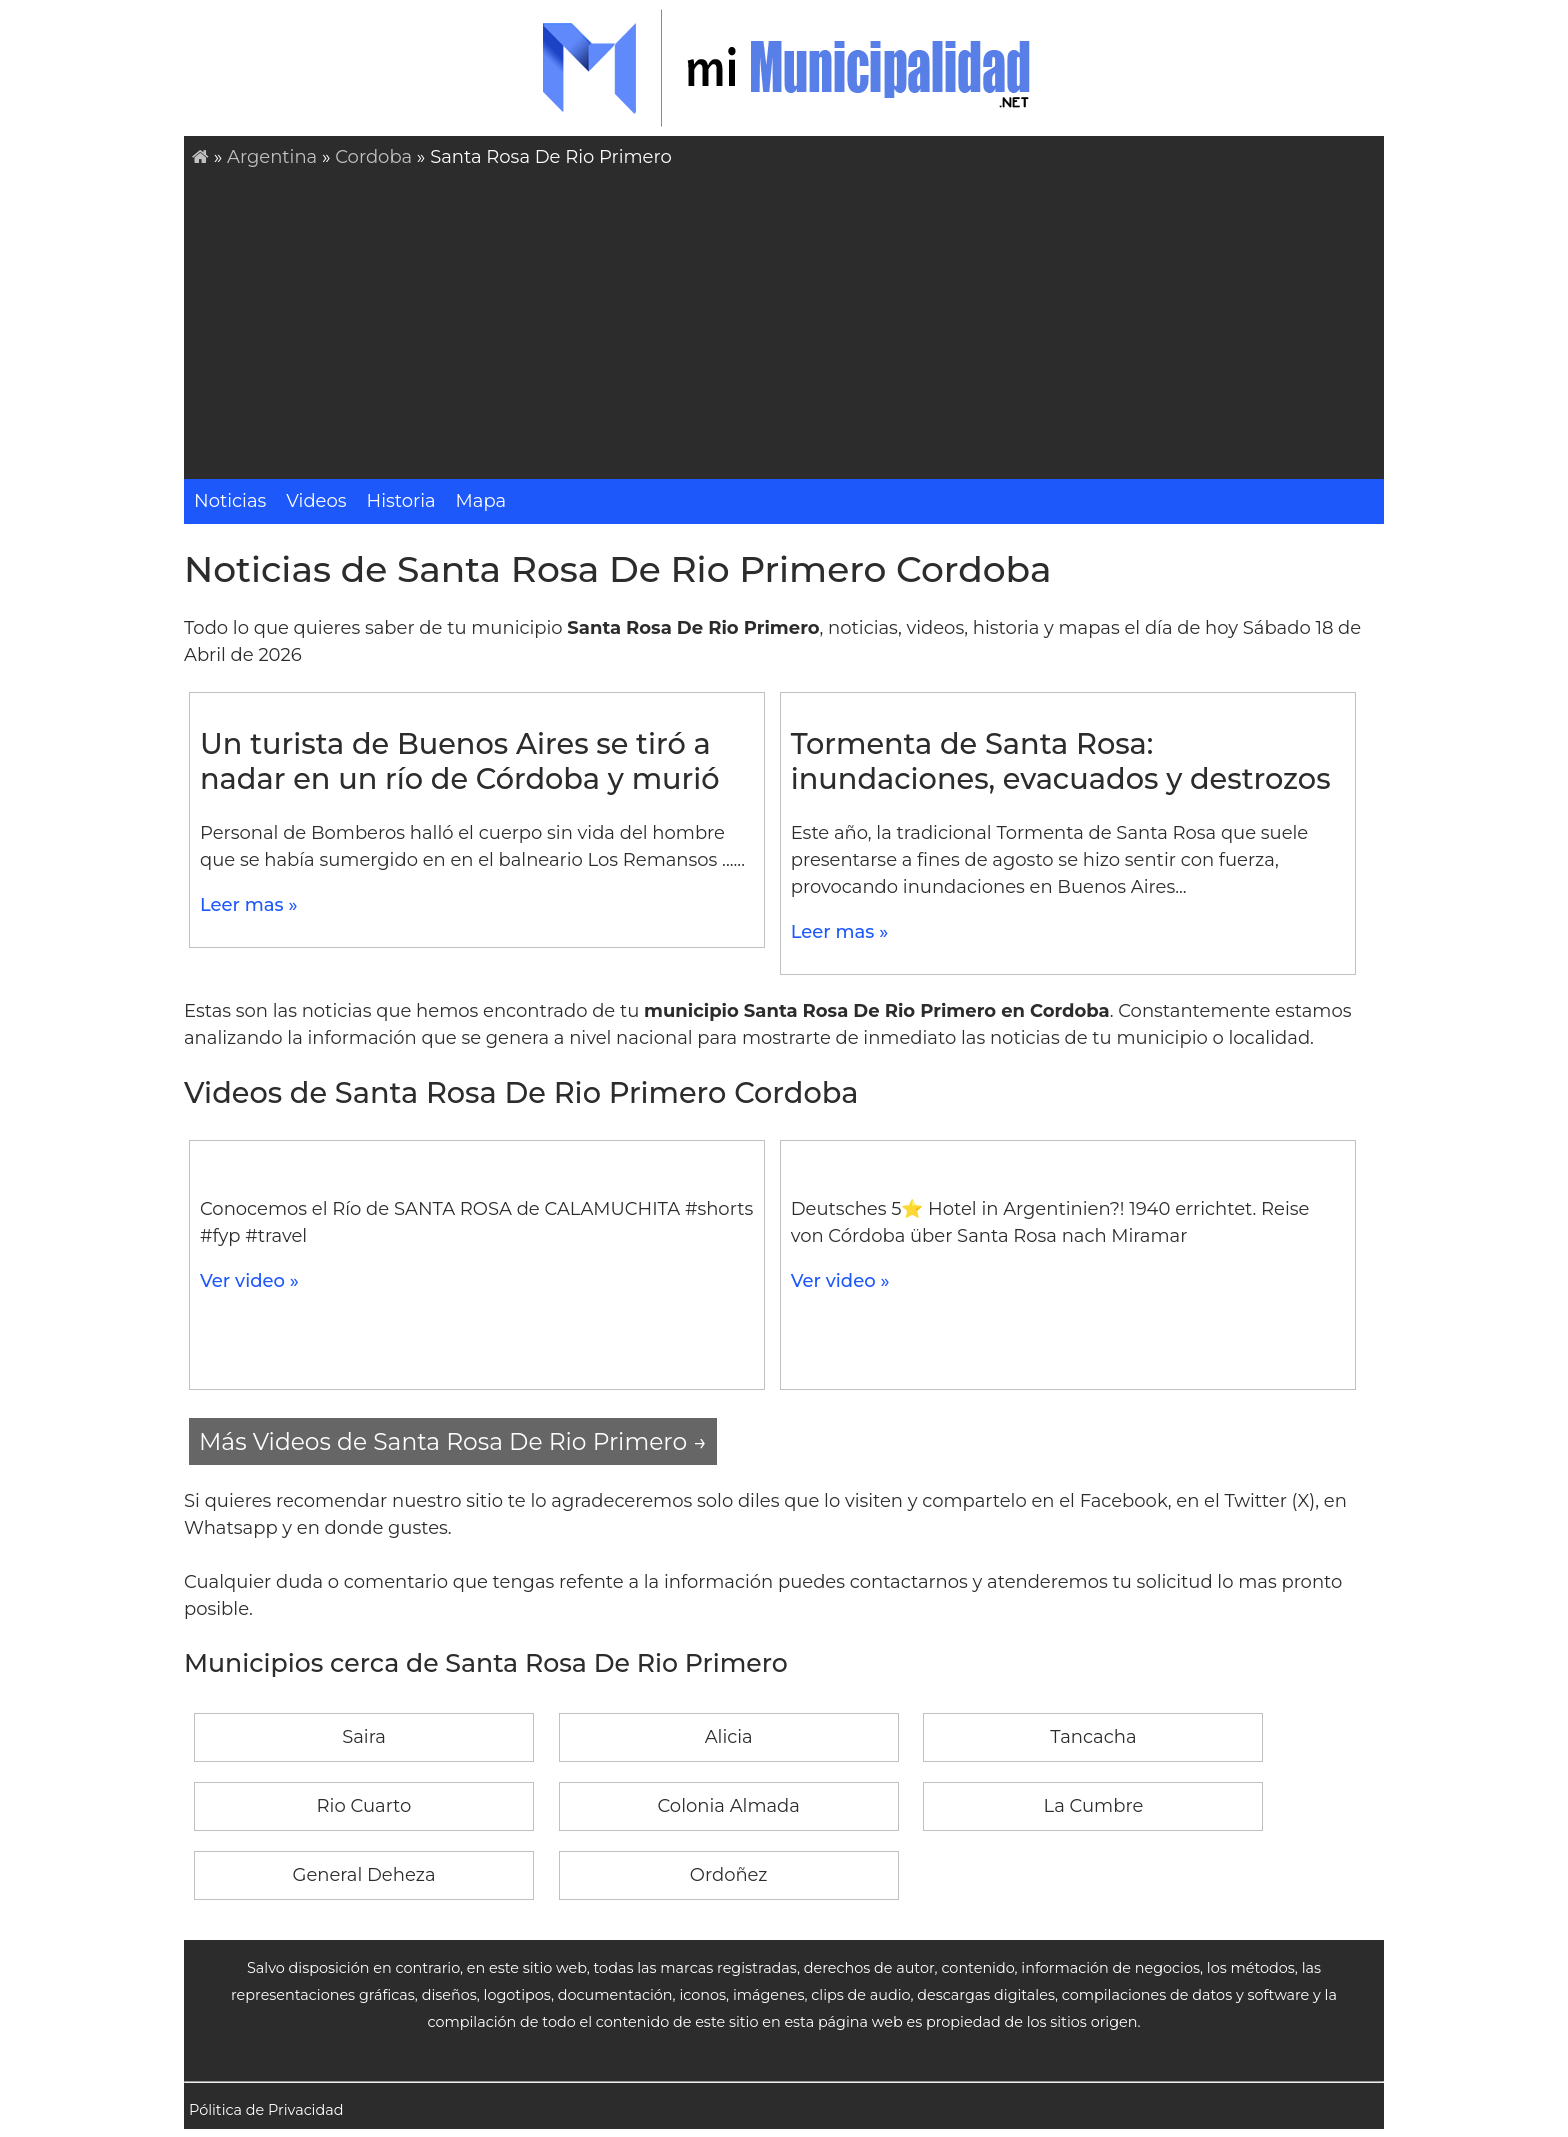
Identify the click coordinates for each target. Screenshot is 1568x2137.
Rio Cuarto (364, 1806)
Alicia (729, 1737)
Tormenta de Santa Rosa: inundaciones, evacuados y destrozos (1061, 761)
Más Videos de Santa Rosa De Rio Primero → (453, 1441)
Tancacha (1093, 1737)
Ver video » (249, 1281)
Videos (316, 501)
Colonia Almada (729, 1806)
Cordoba (373, 157)
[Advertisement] (788, 321)
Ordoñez (729, 1875)
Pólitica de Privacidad (266, 2110)
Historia (401, 501)
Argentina (272, 157)
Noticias (230, 501)
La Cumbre (1094, 1806)
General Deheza (364, 1875)
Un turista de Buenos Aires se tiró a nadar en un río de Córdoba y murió (460, 761)
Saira (364, 1737)
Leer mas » (249, 905)
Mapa (481, 501)
